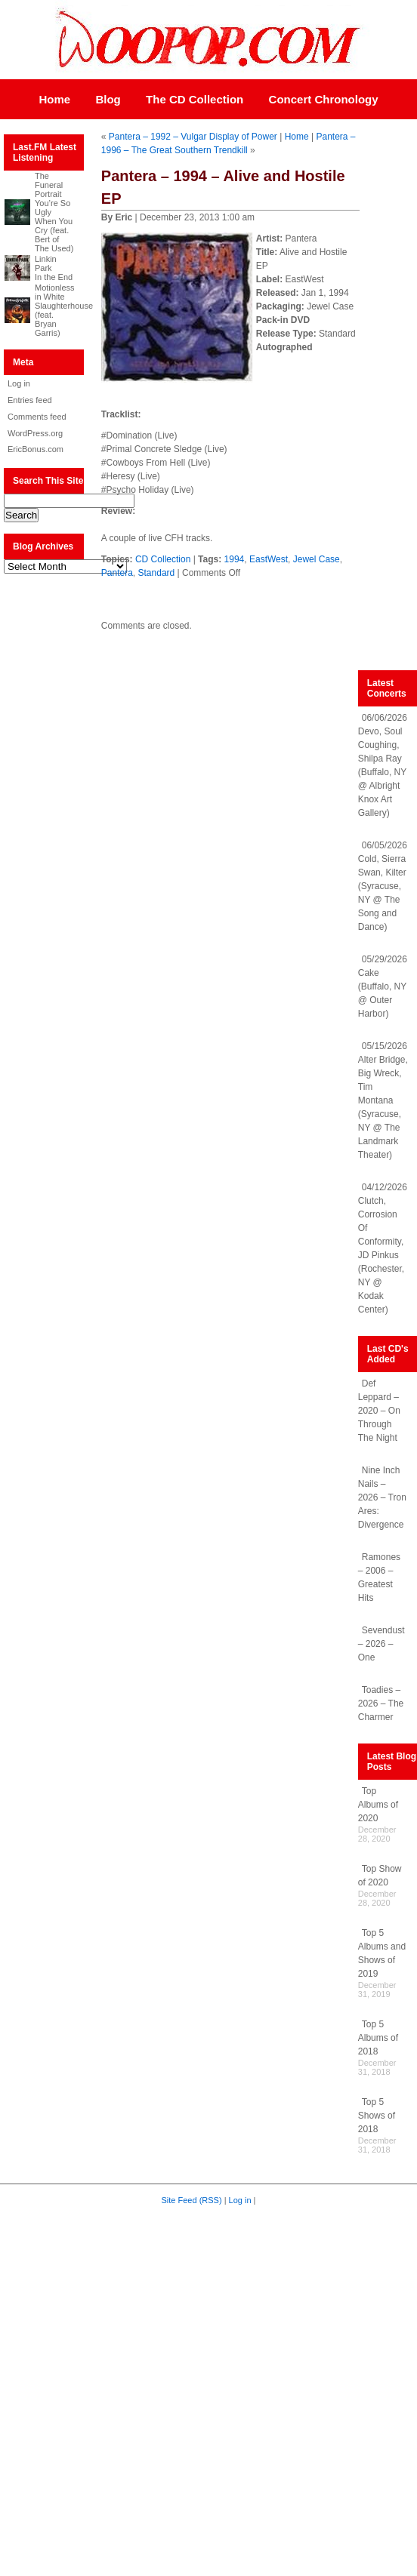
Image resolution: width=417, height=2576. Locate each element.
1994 (234, 559)
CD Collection (162, 559)
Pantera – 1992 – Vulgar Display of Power (193, 136)
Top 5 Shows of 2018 (376, 2115)
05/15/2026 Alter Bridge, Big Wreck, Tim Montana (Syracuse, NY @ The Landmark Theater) (383, 1100)
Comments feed (37, 416)
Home (54, 99)
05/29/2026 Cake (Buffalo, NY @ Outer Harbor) (382, 986)
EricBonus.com (35, 449)
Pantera (117, 573)
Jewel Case (316, 559)
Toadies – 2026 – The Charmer (381, 1703)
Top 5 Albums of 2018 (378, 2038)
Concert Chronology (323, 99)
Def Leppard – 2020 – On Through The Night (379, 1410)
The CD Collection (194, 99)
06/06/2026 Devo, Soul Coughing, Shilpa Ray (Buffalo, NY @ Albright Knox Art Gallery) (382, 765)
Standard (156, 573)
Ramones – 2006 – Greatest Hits (379, 1577)
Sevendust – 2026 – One (381, 1644)
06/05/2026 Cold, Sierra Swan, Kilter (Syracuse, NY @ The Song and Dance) (382, 886)
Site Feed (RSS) (192, 2200)
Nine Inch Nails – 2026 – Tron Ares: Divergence (382, 1497)
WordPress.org (35, 433)
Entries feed (30, 400)
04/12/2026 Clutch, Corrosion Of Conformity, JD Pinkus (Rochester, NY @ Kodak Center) (382, 1248)
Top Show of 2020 (380, 1876)
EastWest (268, 559)
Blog (107, 99)
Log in (19, 383)
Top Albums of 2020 (378, 1805)
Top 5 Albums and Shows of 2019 (382, 1953)
